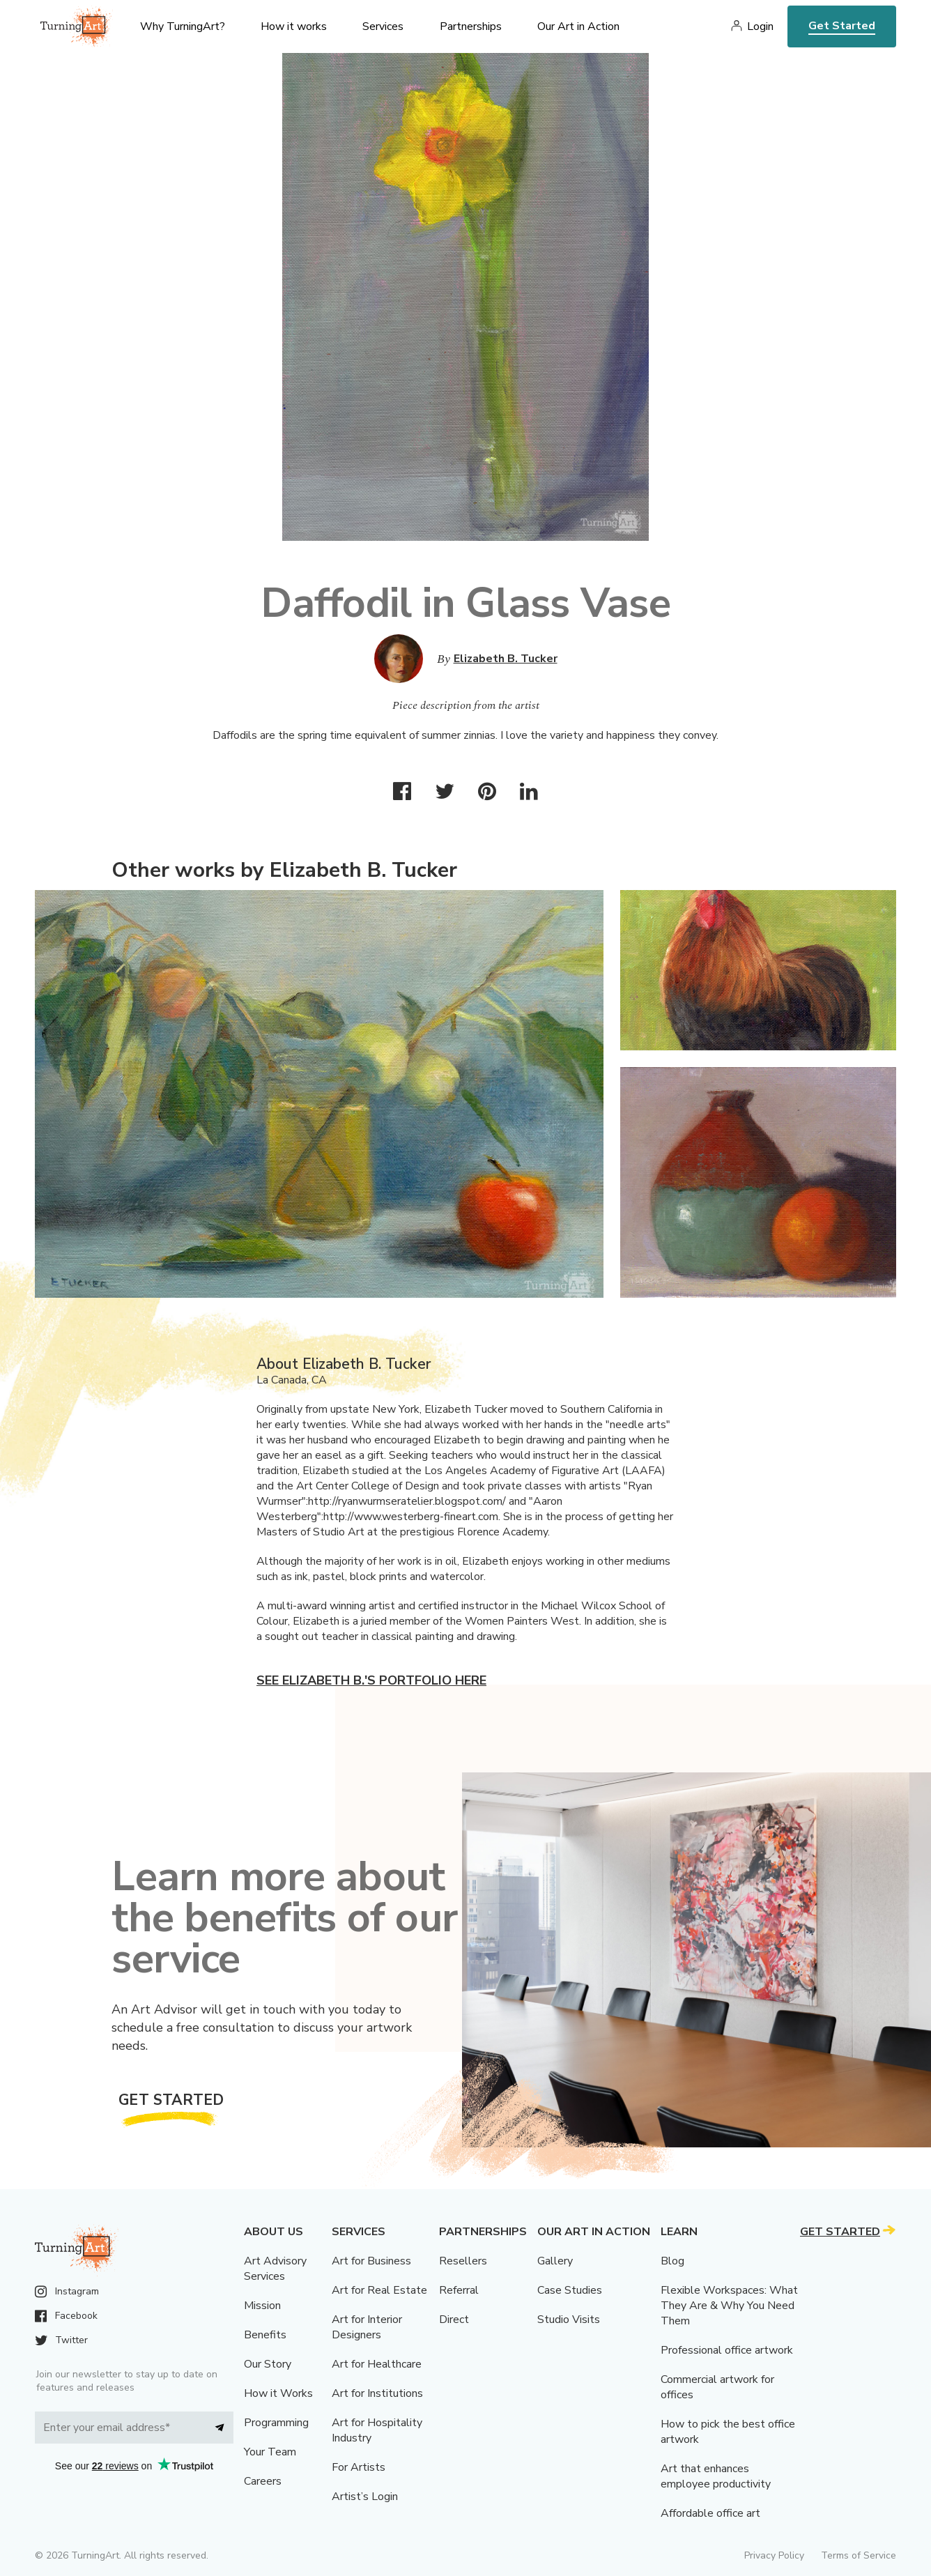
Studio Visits (568, 2319)
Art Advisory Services (275, 2268)
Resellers (463, 2261)
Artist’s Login (365, 2496)
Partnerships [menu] (471, 26)
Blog (672, 2261)
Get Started (841, 25)
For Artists (358, 2467)
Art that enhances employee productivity (716, 2476)
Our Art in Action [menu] (578, 26)
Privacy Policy (774, 2555)
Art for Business (371, 2261)
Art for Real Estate (379, 2290)
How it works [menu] (294, 26)
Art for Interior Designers (367, 2327)
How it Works (278, 2393)
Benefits (265, 2335)
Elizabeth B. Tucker (505, 658)
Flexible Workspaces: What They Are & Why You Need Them (729, 2306)
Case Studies (569, 2290)
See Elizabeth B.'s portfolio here (371, 1680)
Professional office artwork (727, 2350)
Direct (454, 2319)
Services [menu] (382, 26)
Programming (276, 2422)
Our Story (267, 2364)
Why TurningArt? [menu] (182, 26)
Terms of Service (858, 2555)
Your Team (270, 2452)
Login (760, 26)
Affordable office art (710, 2513)
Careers (263, 2481)
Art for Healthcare (377, 2364)
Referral (459, 2290)
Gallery (555, 2261)
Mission (262, 2305)
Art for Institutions (377, 2393)
